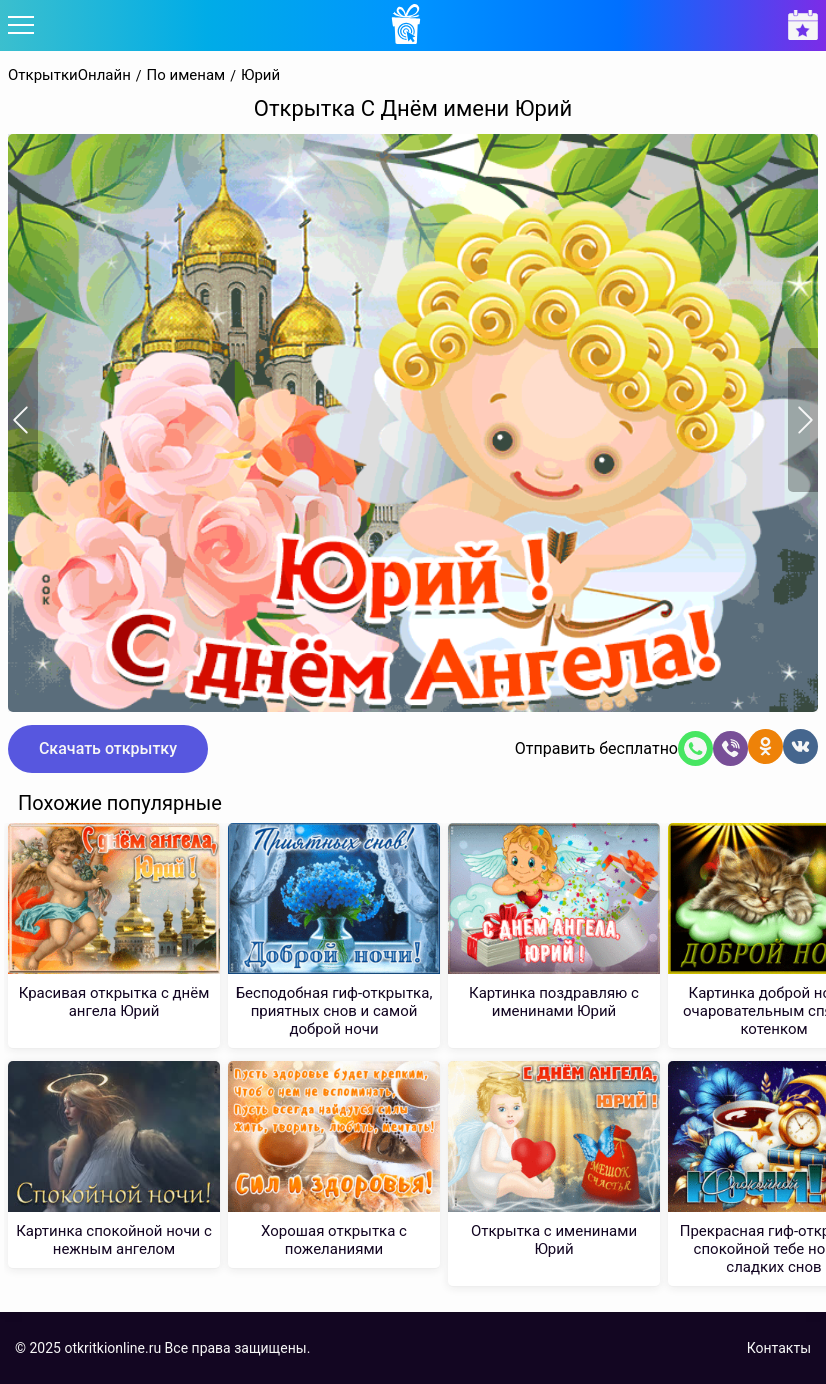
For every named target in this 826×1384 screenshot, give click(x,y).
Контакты (779, 1348)
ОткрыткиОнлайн (69, 75)
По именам (186, 75)
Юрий (260, 75)
